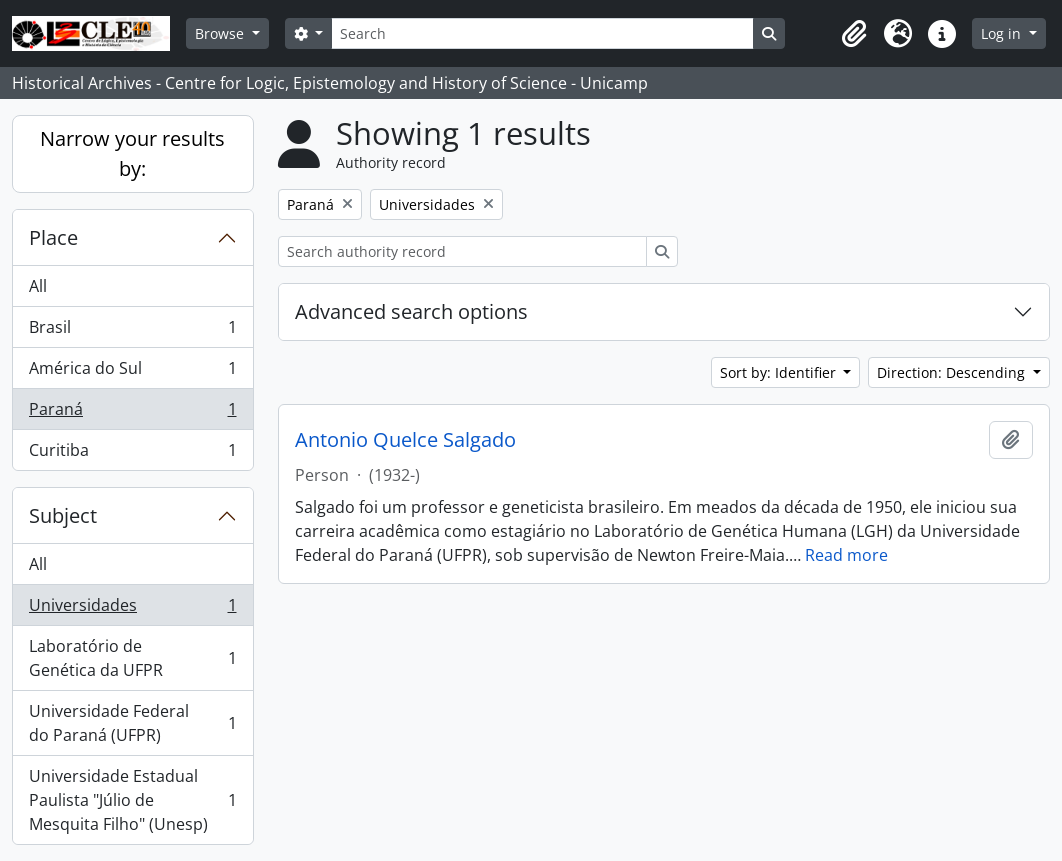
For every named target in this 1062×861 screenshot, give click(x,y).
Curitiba (132, 454)
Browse (221, 33)
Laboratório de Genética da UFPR (132, 658)
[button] (854, 34)
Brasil (132, 331)
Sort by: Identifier (780, 372)
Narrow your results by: (132, 153)
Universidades (132, 609)
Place (53, 237)
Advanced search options (411, 311)
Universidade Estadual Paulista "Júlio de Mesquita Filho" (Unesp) (132, 800)
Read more (846, 555)
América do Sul (132, 372)
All (38, 286)
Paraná (132, 413)
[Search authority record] (462, 251)
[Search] (542, 33)
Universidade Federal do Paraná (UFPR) (132, 723)
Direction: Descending (953, 372)
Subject (63, 515)
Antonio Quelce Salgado (405, 440)
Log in (1003, 33)
